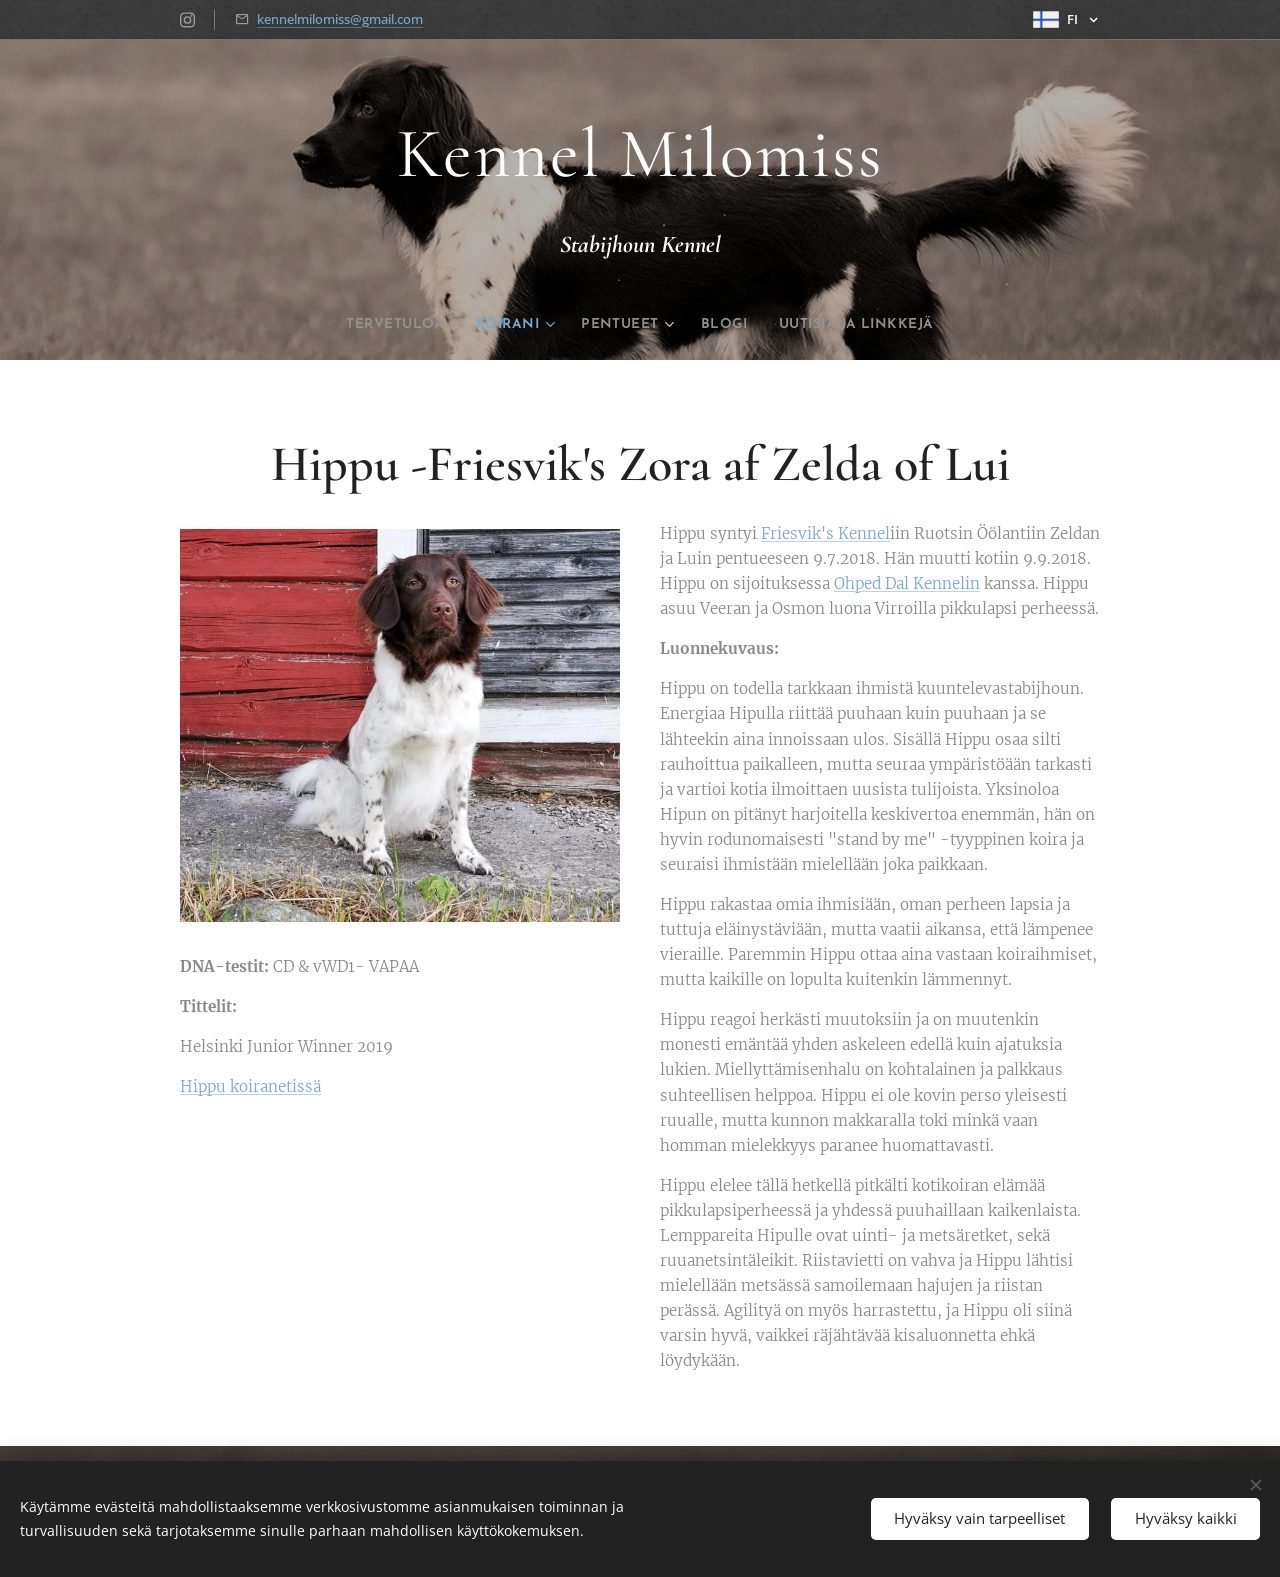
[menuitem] (366, 325)
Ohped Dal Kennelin (907, 584)
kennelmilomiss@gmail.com (340, 19)
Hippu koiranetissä (250, 1086)
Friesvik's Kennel (825, 533)
